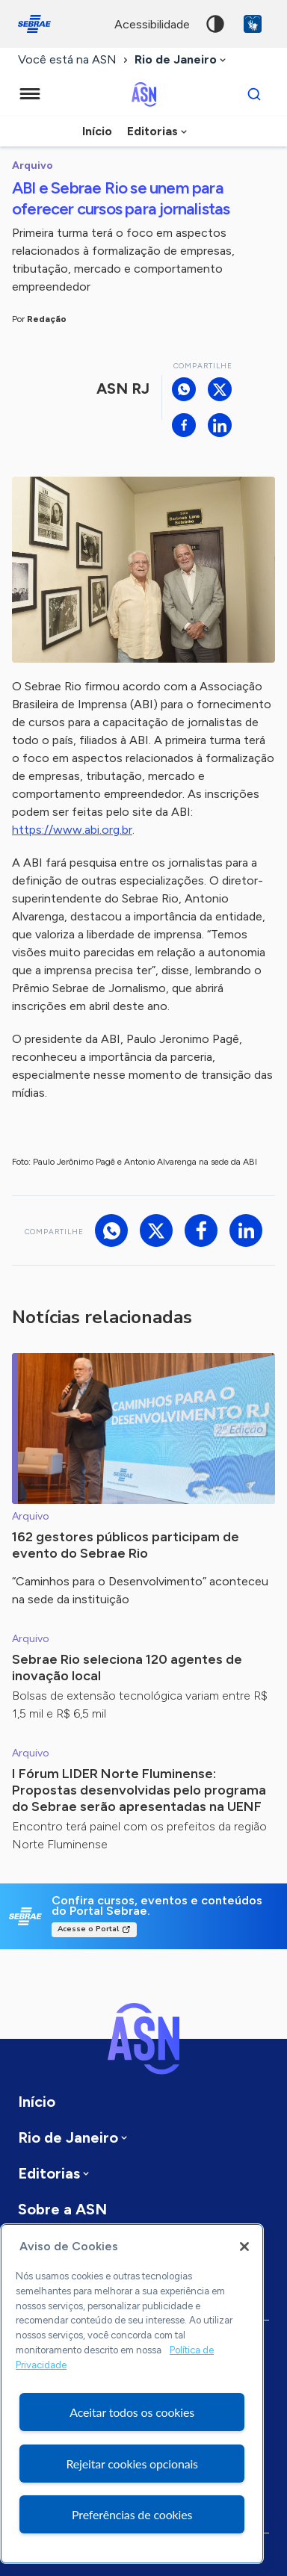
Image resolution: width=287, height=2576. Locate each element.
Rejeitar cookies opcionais (132, 2463)
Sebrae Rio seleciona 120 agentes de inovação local (127, 1667)
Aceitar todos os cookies (132, 2412)
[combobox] (182, 60)
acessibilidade (152, 24)
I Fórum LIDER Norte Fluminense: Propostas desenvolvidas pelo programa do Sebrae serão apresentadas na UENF (139, 1790)
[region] (132, 2393)
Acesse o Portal (88, 1929)
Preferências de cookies (132, 2514)
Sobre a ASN (62, 2209)
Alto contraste (215, 23)
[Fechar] (244, 2246)
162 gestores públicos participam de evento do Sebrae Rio (125, 1545)
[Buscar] (254, 94)
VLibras (252, 23)
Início (97, 131)
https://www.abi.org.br (72, 830)
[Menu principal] (30, 94)
